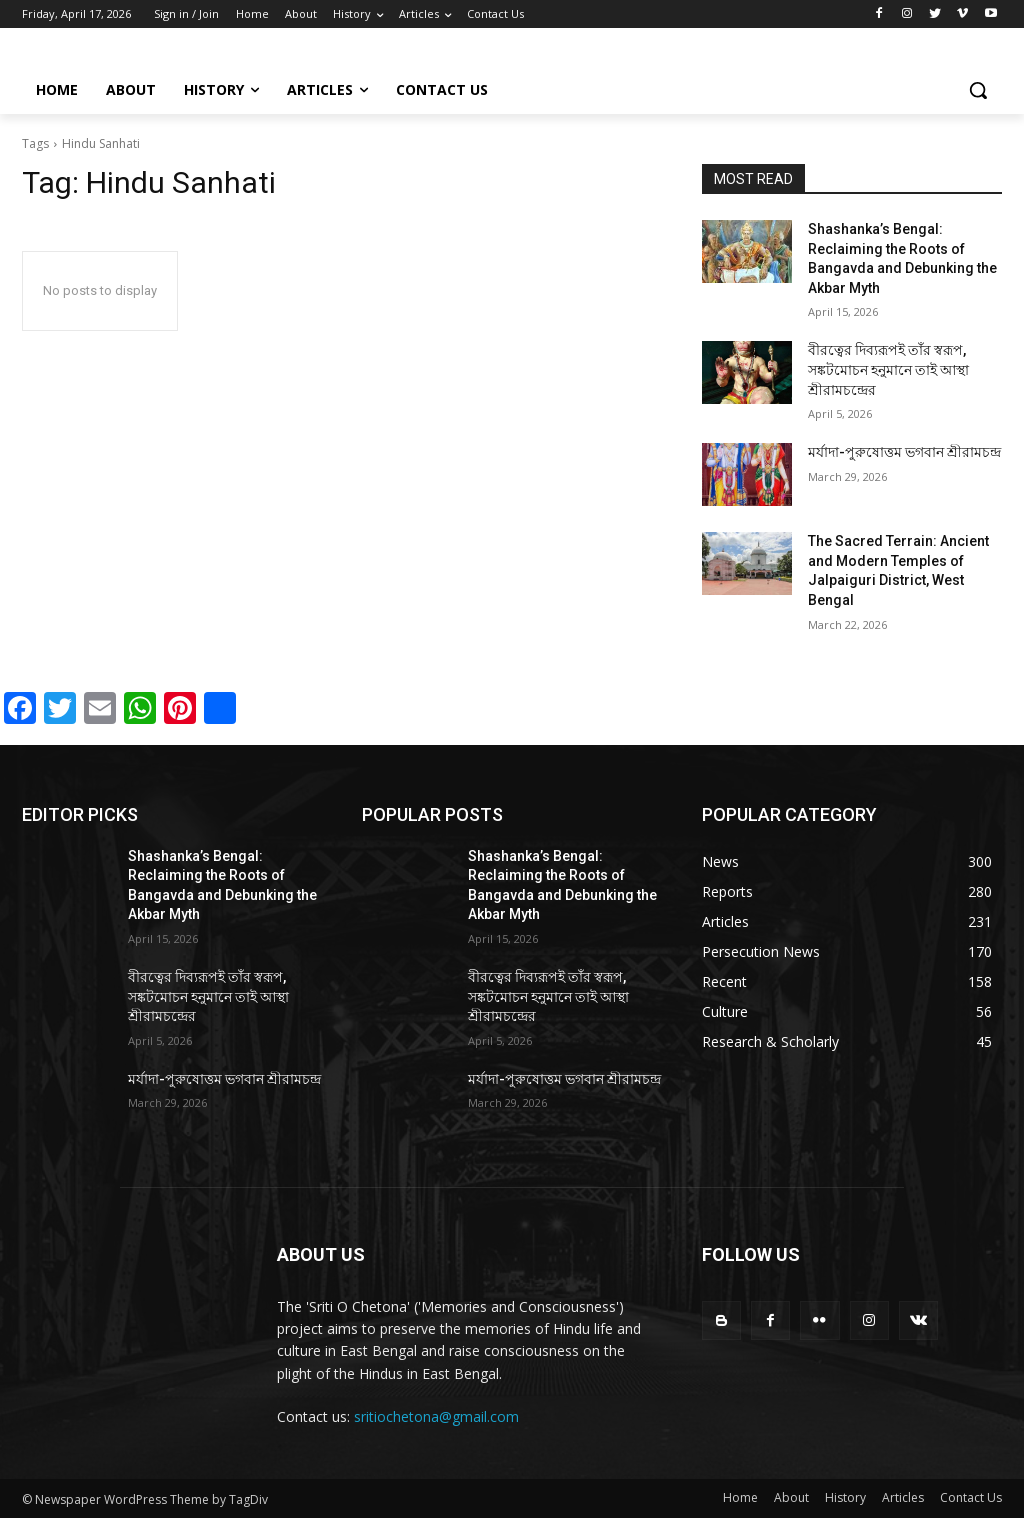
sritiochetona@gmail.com (436, 1416)
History (845, 1497)
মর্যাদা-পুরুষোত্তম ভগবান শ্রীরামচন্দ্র (904, 452)
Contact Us (971, 1497)
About (791, 1497)
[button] (978, 90)
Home (740, 1497)
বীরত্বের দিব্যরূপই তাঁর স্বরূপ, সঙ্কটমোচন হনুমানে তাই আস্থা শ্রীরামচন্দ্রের (888, 369)
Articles (903, 1497)
